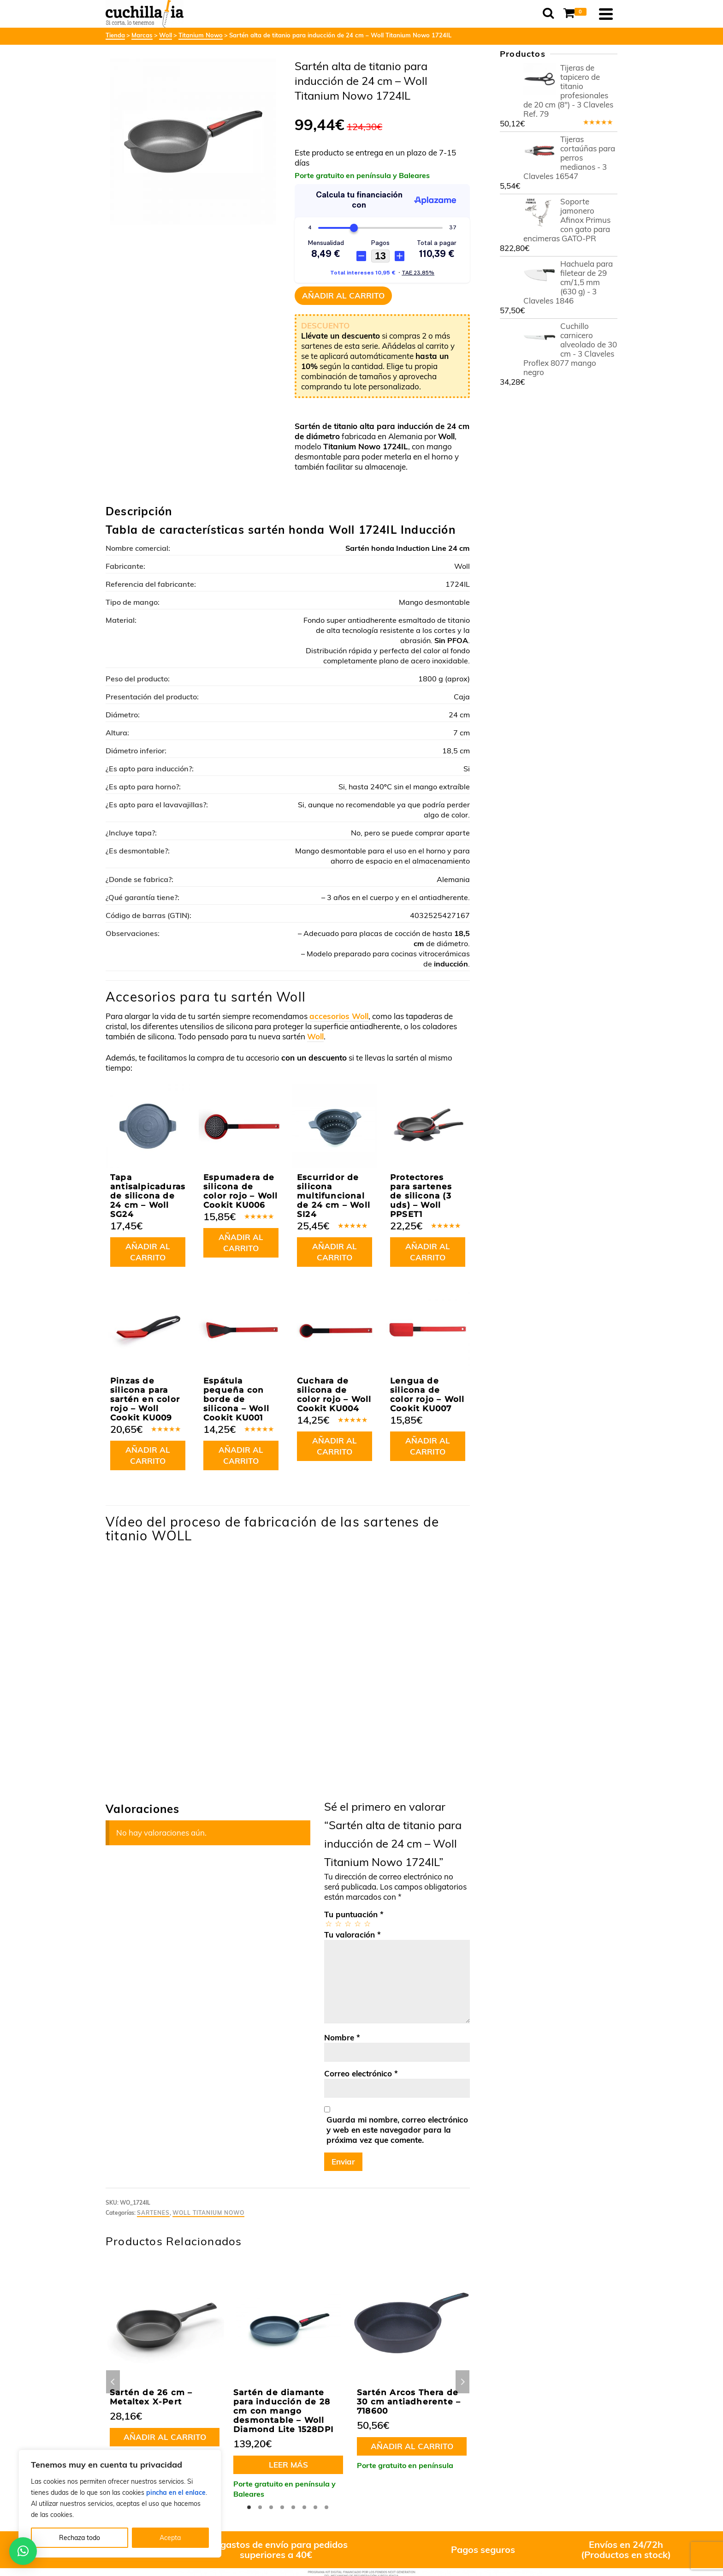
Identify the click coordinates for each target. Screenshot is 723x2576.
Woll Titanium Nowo (208, 2212)
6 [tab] (304, 2507)
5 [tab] (293, 2507)
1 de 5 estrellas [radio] (328, 1923)
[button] (23, 2551)
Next (462, 2381)
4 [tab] (282, 2507)
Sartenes (153, 2212)
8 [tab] (326, 2507)
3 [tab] (271, 2507)
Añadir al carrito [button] (147, 1251)
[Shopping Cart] (576, 14)
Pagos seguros (483, 2549)
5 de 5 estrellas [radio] (367, 1923)
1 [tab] (249, 2507)
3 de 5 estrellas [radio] (347, 1923)
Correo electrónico (361, 2073)
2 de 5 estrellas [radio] (338, 1923)
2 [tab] (260, 2507)
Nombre (342, 2037)
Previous (113, 2381)
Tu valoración (352, 1934)
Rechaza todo (79, 2538)
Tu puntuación (354, 1914)
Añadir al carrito (343, 295)
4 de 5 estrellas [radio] (357, 1923)
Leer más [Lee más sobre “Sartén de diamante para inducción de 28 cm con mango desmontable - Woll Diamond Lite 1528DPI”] (288, 2464)
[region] (119, 2504)
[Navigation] (605, 14)
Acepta (170, 2538)
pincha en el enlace (176, 2492)
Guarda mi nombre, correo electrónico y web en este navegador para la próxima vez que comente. (397, 2130)
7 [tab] (315, 2507)
